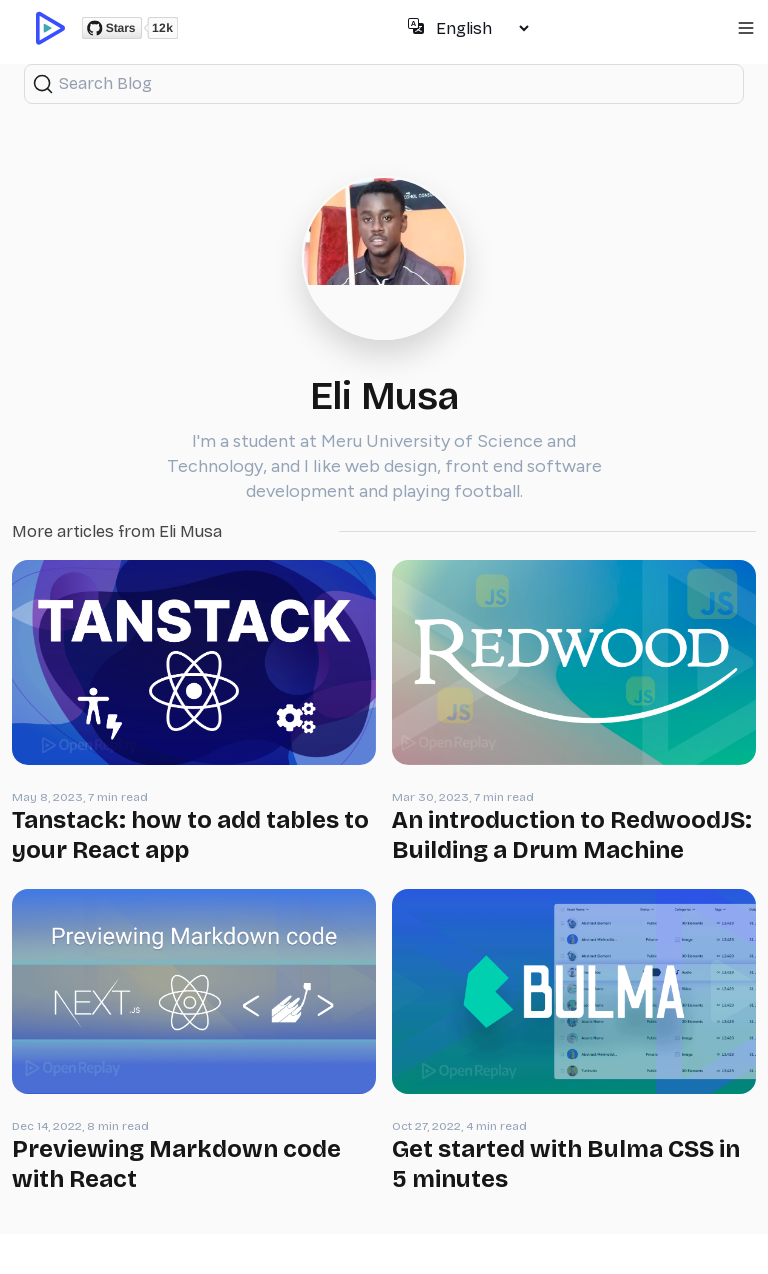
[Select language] (482, 28)
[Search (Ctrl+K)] (384, 84)
